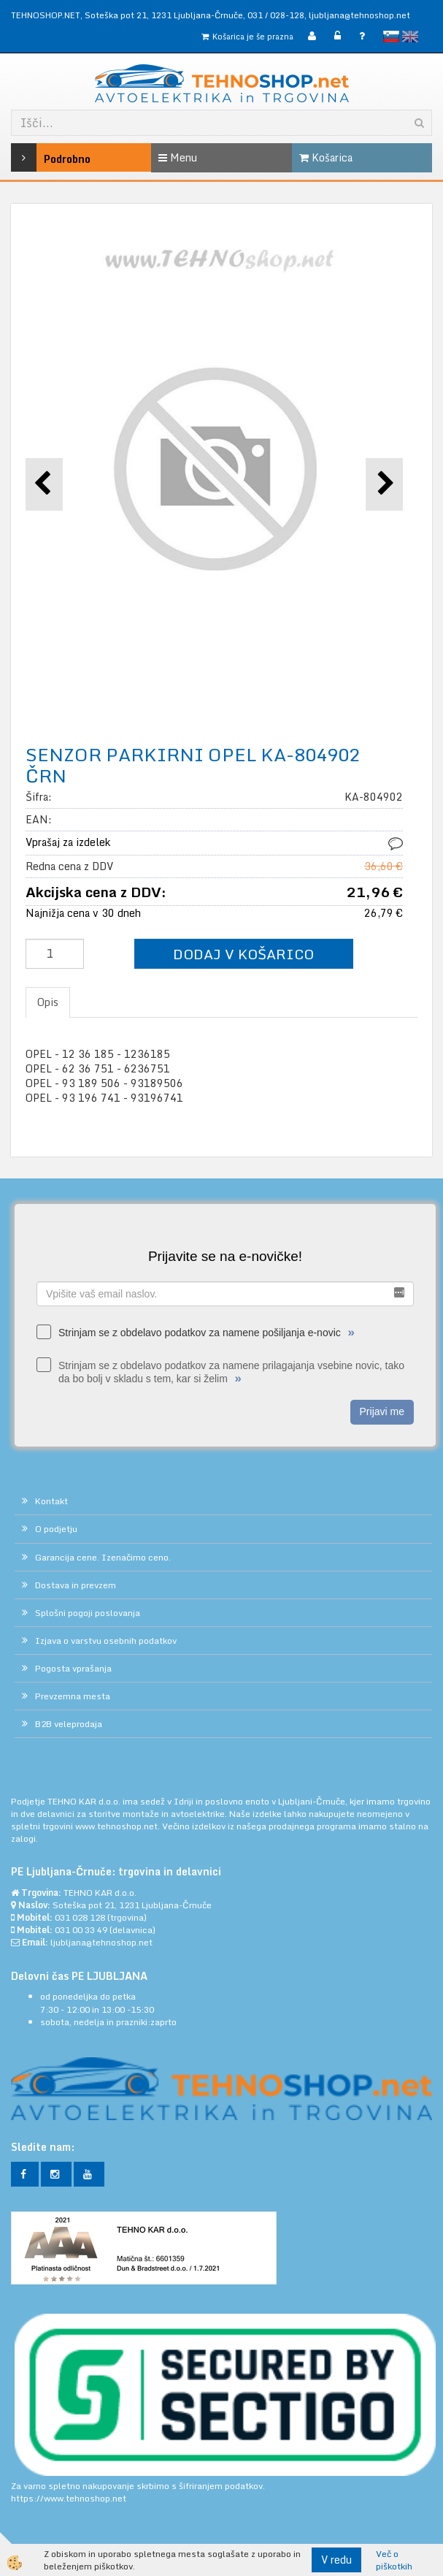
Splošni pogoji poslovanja (87, 1613)
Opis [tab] (47, 1002)
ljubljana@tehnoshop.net (359, 15)
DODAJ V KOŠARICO (243, 953)
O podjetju (56, 1529)
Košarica (326, 157)
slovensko (391, 36)
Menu (177, 157)
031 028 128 (80, 1917)
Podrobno (39, 157)
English (410, 36)
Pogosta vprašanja (73, 1668)
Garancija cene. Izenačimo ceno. (103, 1557)
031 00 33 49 (81, 1930)
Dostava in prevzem (75, 1585)
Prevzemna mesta (72, 1696)
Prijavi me (382, 1411)
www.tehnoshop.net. (118, 1826)
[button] (384, 484)
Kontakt (51, 1501)
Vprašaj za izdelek (68, 842)
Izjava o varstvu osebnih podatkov (106, 1640)
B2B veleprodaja (68, 1724)
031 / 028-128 (275, 15)
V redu (336, 2559)
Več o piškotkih (394, 2560)
